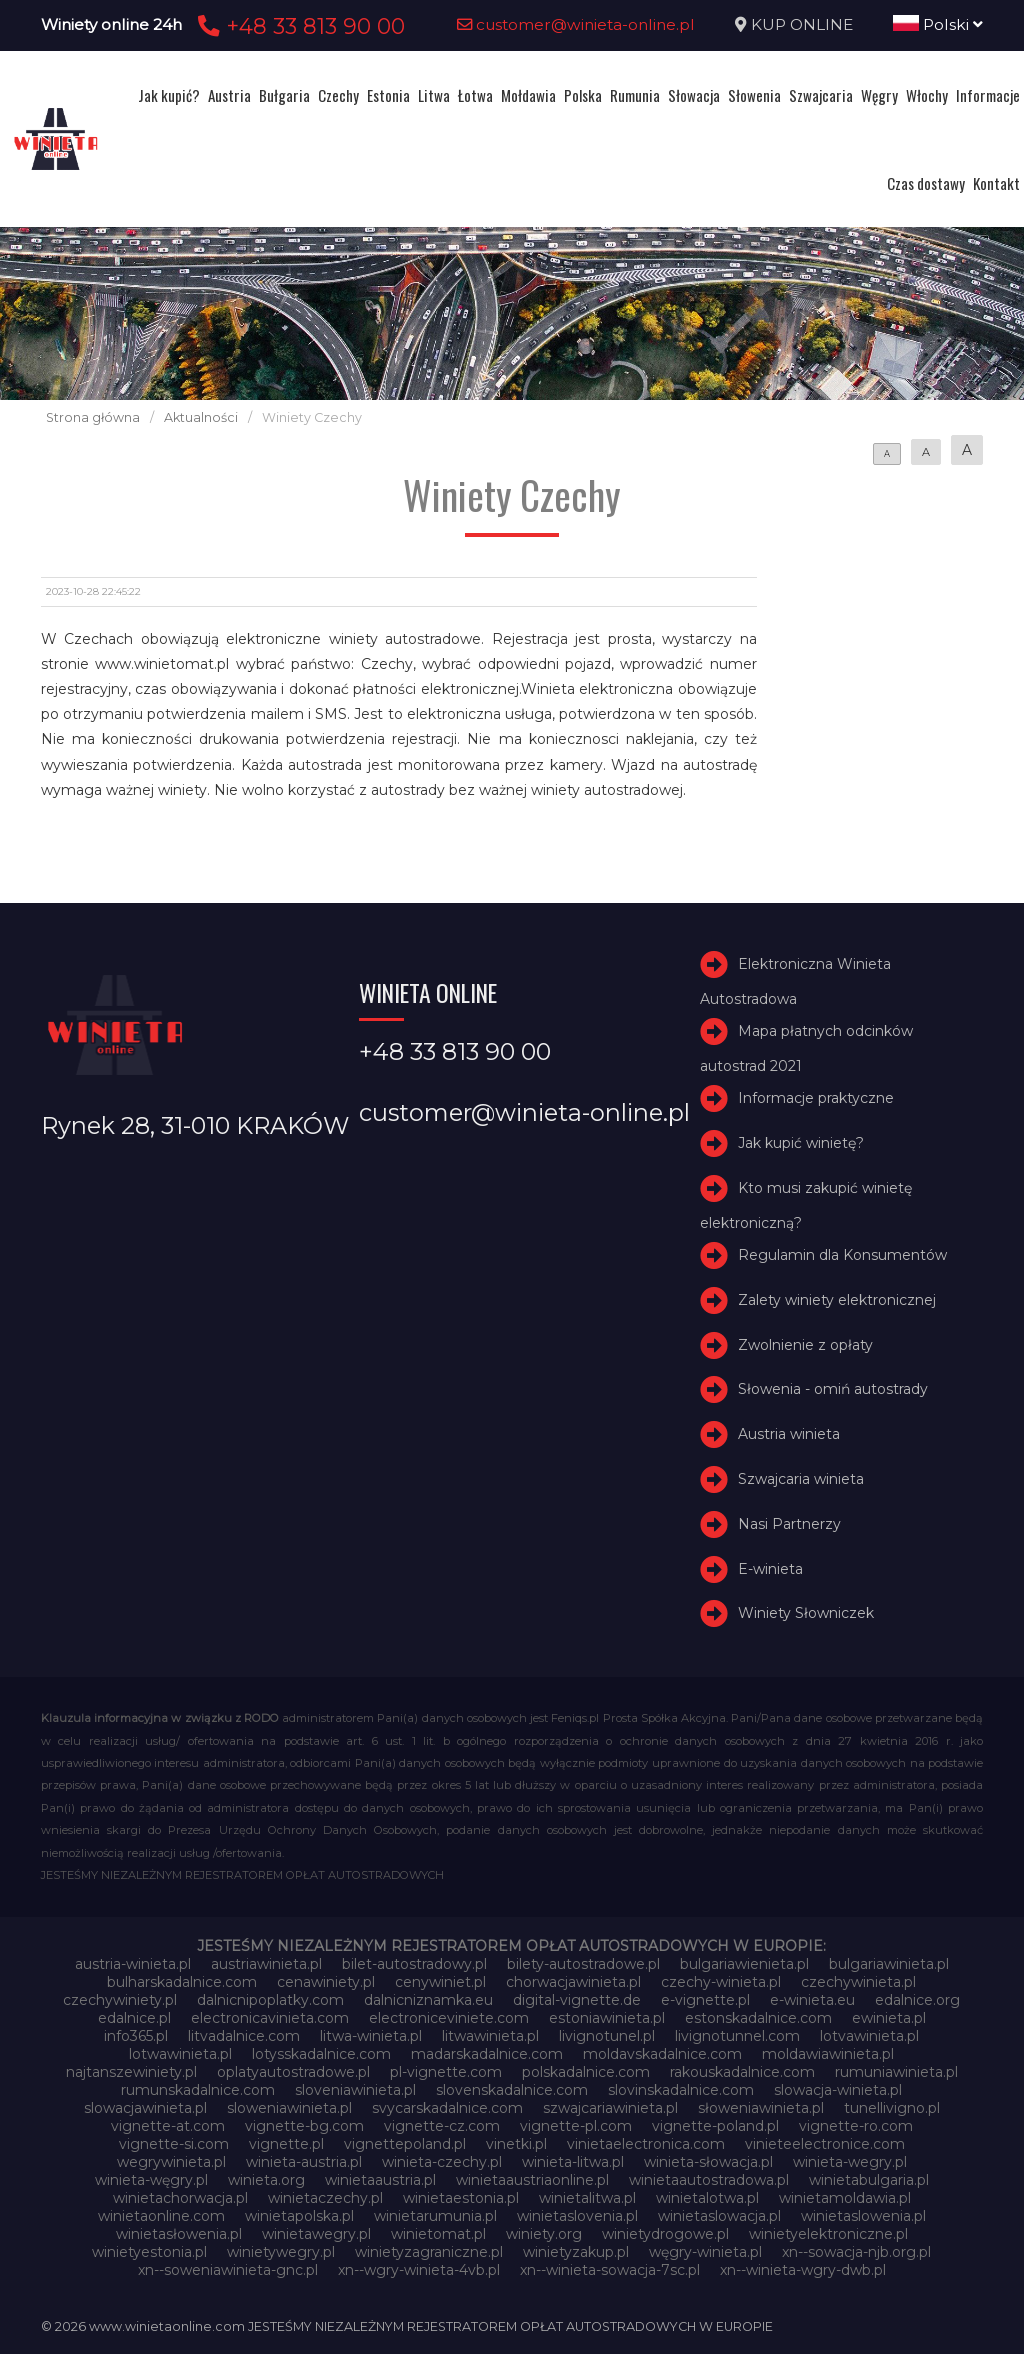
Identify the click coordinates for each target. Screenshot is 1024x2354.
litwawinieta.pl (490, 2036)
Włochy (927, 95)
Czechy (338, 95)
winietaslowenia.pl (863, 2216)
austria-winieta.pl (133, 1964)
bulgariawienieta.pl (744, 1964)
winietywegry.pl (281, 2252)
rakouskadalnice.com (742, 2072)
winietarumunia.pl (435, 2216)
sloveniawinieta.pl (355, 2090)
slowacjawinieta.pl (145, 2108)
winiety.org (544, 2234)
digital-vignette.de (577, 2000)
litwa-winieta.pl (371, 2036)
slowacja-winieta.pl (838, 2090)
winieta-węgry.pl (151, 2180)
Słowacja (694, 95)
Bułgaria (284, 95)
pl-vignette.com (446, 2072)
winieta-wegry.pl (850, 2162)
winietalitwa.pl (587, 2198)
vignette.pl (286, 2144)
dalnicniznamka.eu (428, 2000)
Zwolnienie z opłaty (805, 1345)
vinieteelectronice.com (825, 2144)
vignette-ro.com (856, 2126)
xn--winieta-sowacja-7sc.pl (610, 2270)
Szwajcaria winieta (801, 1479)
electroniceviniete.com (449, 2018)
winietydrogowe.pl (665, 2234)
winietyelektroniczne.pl (828, 2234)
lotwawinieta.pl (180, 2054)
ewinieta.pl (889, 2018)
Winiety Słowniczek (806, 1614)
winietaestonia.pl (461, 2198)
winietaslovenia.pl (577, 2216)
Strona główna (93, 417)
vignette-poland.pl (715, 2126)
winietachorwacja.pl (180, 2198)
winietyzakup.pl (576, 2252)
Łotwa (475, 95)
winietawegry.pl (316, 2234)
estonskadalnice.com (758, 2018)
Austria (229, 95)
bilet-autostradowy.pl (414, 1964)
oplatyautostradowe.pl (293, 2072)
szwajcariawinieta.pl (610, 2108)
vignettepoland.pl (405, 2144)
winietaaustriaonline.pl (532, 2180)
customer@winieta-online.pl (576, 24)
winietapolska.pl (299, 2216)
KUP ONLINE (802, 24)
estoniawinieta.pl (607, 2018)
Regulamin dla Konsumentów (842, 1255)
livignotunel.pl (607, 2036)
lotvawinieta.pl (869, 2036)
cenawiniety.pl (326, 1982)
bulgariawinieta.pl (889, 1964)
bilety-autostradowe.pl (583, 1964)
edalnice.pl (134, 2018)
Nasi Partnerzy (789, 1524)
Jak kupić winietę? (801, 1143)
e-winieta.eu (812, 2000)
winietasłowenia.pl (179, 2234)
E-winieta (770, 1569)
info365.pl (136, 2036)
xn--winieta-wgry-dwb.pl (803, 2270)
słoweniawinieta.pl (761, 2108)
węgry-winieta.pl (705, 2252)
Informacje (988, 95)
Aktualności (201, 417)
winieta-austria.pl (304, 2162)
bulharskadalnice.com (182, 1982)
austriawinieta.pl (266, 1964)
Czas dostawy (926, 183)
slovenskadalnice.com (512, 2090)
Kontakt (996, 183)
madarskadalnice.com (487, 2054)
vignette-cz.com (442, 2126)
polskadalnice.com (586, 2072)
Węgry (879, 95)
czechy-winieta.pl (721, 1982)
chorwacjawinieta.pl (573, 1982)
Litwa (434, 95)
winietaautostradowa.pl (709, 2180)
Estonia (388, 95)
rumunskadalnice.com (198, 2090)
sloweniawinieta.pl (289, 2108)
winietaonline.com (161, 2216)
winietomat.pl (438, 2234)
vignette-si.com (174, 2144)
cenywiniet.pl (440, 1982)
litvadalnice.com (244, 2036)
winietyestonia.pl (149, 2252)
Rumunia (635, 95)
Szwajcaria (821, 95)
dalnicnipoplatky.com (270, 2000)
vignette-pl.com (576, 2126)
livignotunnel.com (737, 2036)
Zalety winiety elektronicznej (837, 1300)
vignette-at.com (168, 2126)
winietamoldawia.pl (845, 2198)
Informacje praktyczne (816, 1098)
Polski (938, 24)
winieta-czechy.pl (442, 2162)
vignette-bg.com (304, 2126)
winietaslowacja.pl (719, 2216)
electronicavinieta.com (270, 2018)
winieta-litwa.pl (573, 2162)
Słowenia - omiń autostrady (833, 1390)
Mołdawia (528, 95)
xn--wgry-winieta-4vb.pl (419, 2270)
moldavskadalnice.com (662, 2054)
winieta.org (266, 2180)
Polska (583, 95)
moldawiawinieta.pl (828, 2054)
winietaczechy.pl (325, 2198)
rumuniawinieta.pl (896, 2072)
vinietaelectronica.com (646, 2144)
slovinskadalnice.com (681, 2090)
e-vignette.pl (705, 2000)
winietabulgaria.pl (869, 2180)
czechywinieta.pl (858, 1982)
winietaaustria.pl (380, 2180)
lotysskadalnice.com (321, 2054)
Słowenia (754, 95)
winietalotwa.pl (707, 2198)
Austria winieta (789, 1434)
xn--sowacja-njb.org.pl (856, 2252)
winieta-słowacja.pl (708, 2162)
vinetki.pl (516, 2144)
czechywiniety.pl (120, 2000)
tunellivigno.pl (892, 2108)
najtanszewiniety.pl (131, 2072)
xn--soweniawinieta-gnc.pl (228, 2270)
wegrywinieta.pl (171, 2162)
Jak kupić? (169, 95)
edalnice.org (917, 2000)
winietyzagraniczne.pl (429, 2252)
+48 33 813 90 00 (298, 26)
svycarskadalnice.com (447, 2108)
